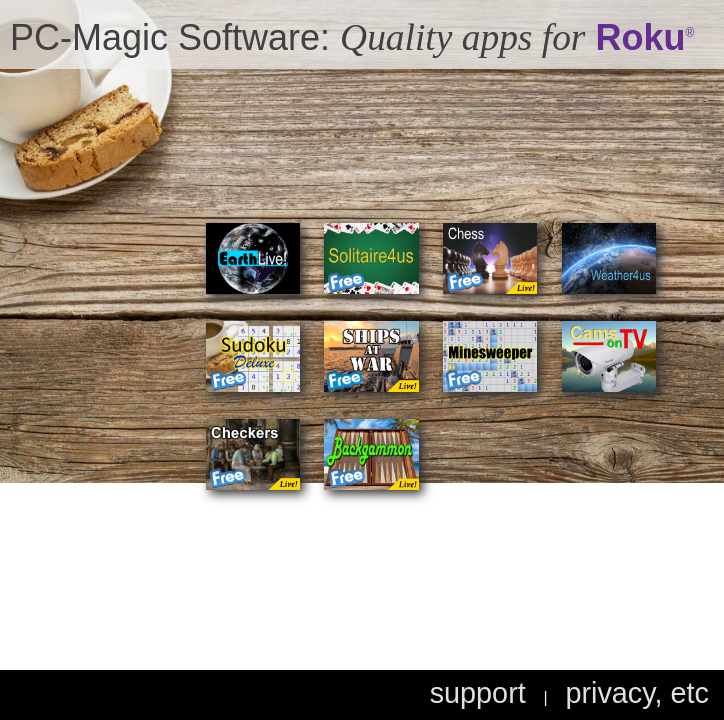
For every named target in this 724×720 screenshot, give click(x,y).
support (478, 693)
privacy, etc (637, 693)
